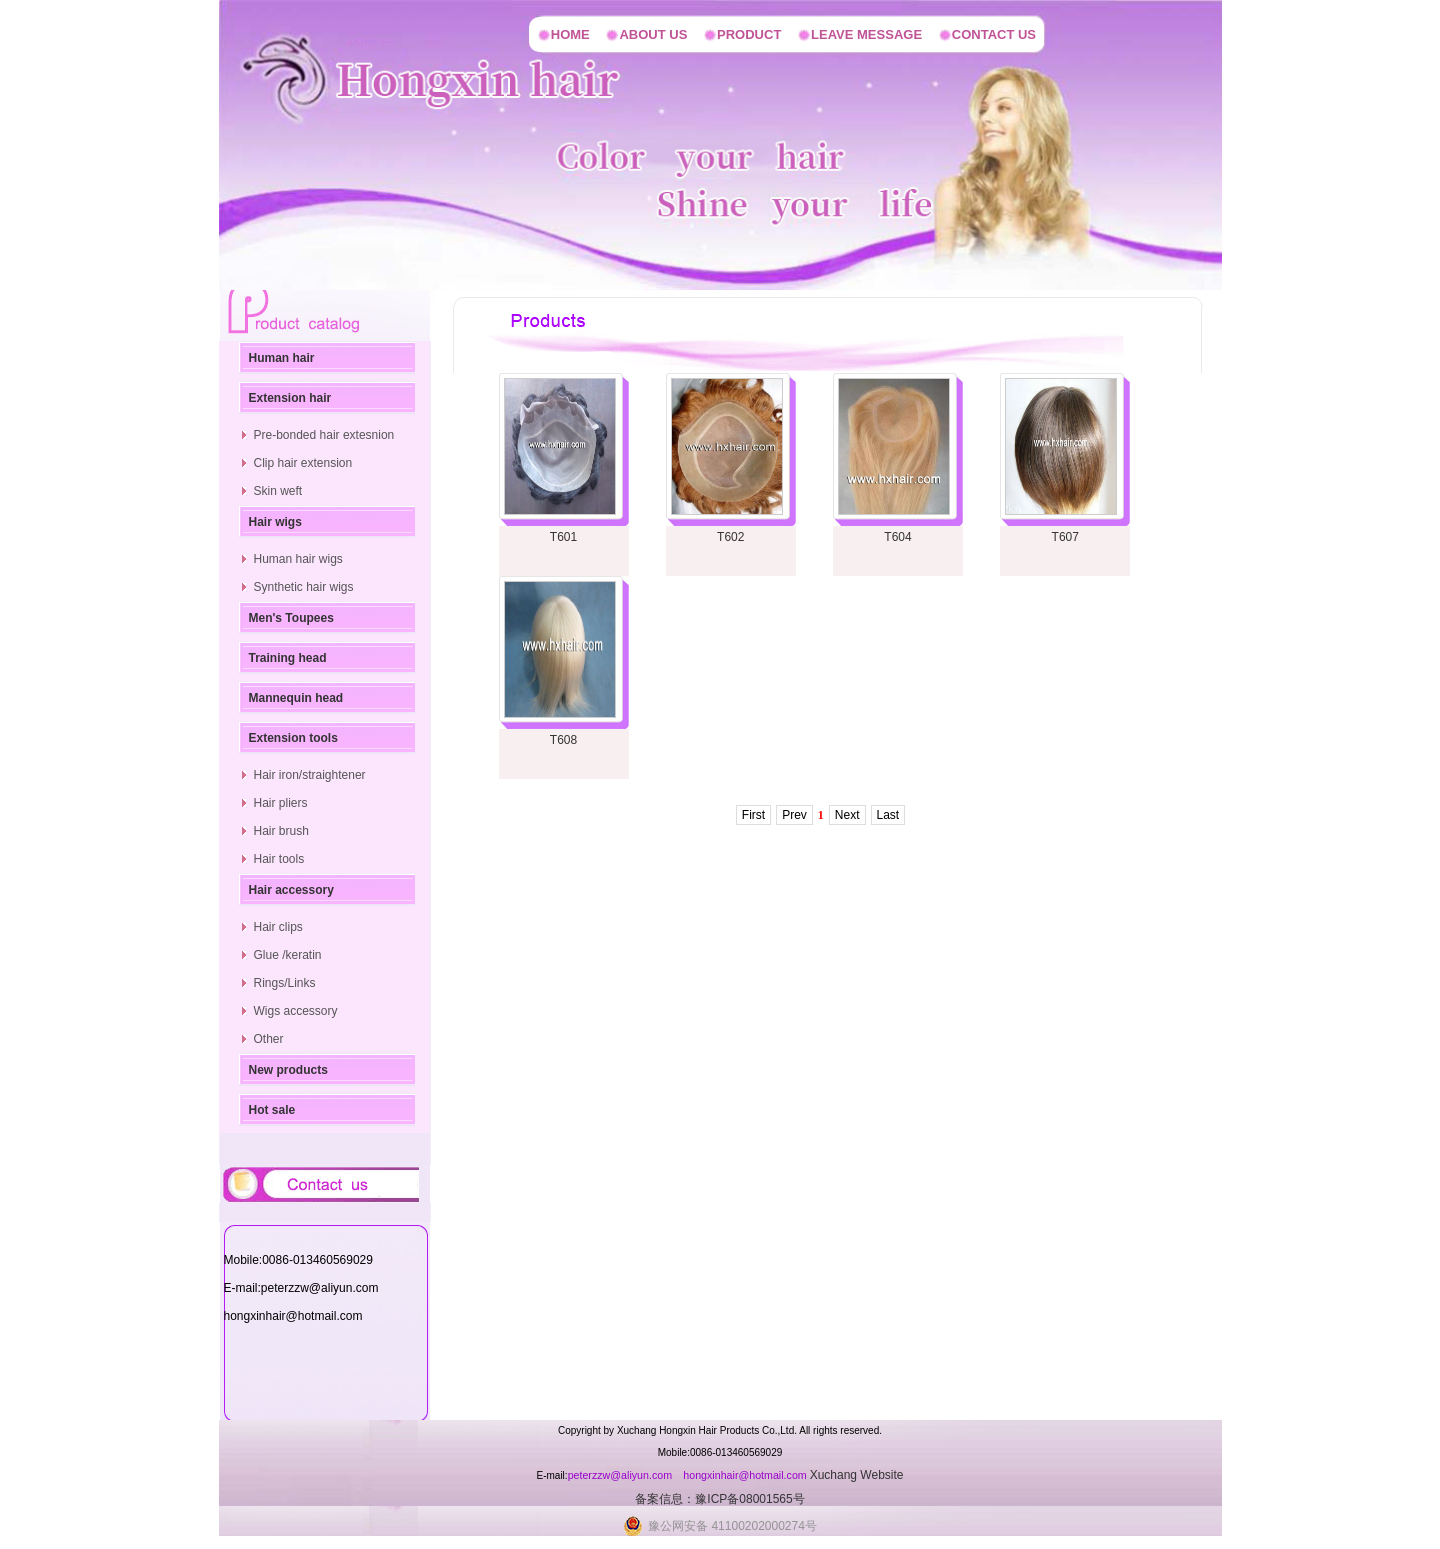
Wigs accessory (296, 1011)
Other (269, 1039)
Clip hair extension (303, 463)
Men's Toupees (291, 618)
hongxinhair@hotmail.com (746, 1475)
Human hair (282, 358)
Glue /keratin (288, 955)
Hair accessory (291, 890)
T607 (1065, 537)
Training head (288, 658)
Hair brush (281, 831)
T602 (730, 537)
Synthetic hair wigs (304, 587)
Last (888, 815)
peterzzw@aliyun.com (621, 1475)
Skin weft (278, 491)
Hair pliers (281, 803)
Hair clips (278, 927)
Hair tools (279, 859)
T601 (563, 537)
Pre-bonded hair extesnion (324, 435)
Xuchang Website (857, 1475)
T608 (563, 740)
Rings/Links (285, 983)
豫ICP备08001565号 (749, 1499)
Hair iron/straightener (310, 775)
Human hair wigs (298, 559)
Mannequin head (296, 698)
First (753, 815)
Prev (794, 815)
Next (847, 815)
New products (288, 1070)
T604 (897, 537)
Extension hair (290, 398)
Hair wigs (275, 522)
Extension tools (293, 738)
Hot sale (272, 1110)
